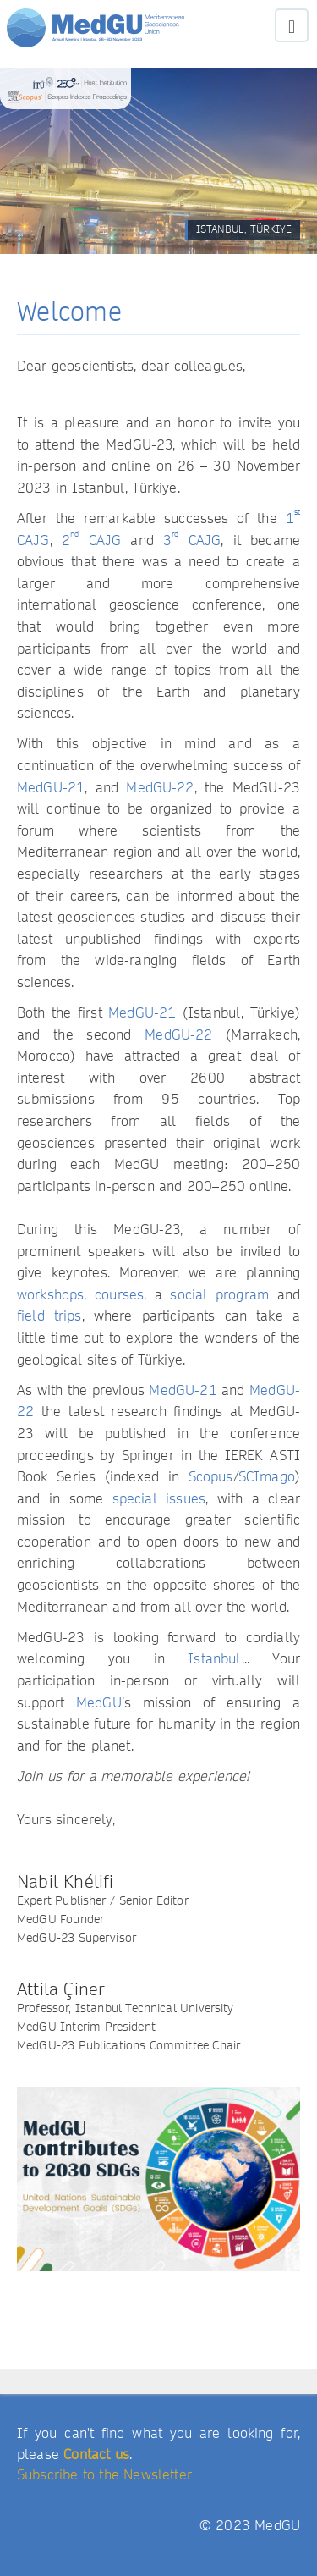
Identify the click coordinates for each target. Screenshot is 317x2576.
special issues (158, 1499)
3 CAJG (192, 540)
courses (119, 1295)
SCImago (266, 1477)
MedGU (99, 1703)
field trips (49, 1316)
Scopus (211, 1477)
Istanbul (214, 1659)
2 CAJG (91, 540)
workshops (50, 1295)
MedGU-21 (51, 787)
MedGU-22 (160, 787)
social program (219, 1295)
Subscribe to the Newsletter (104, 2475)
